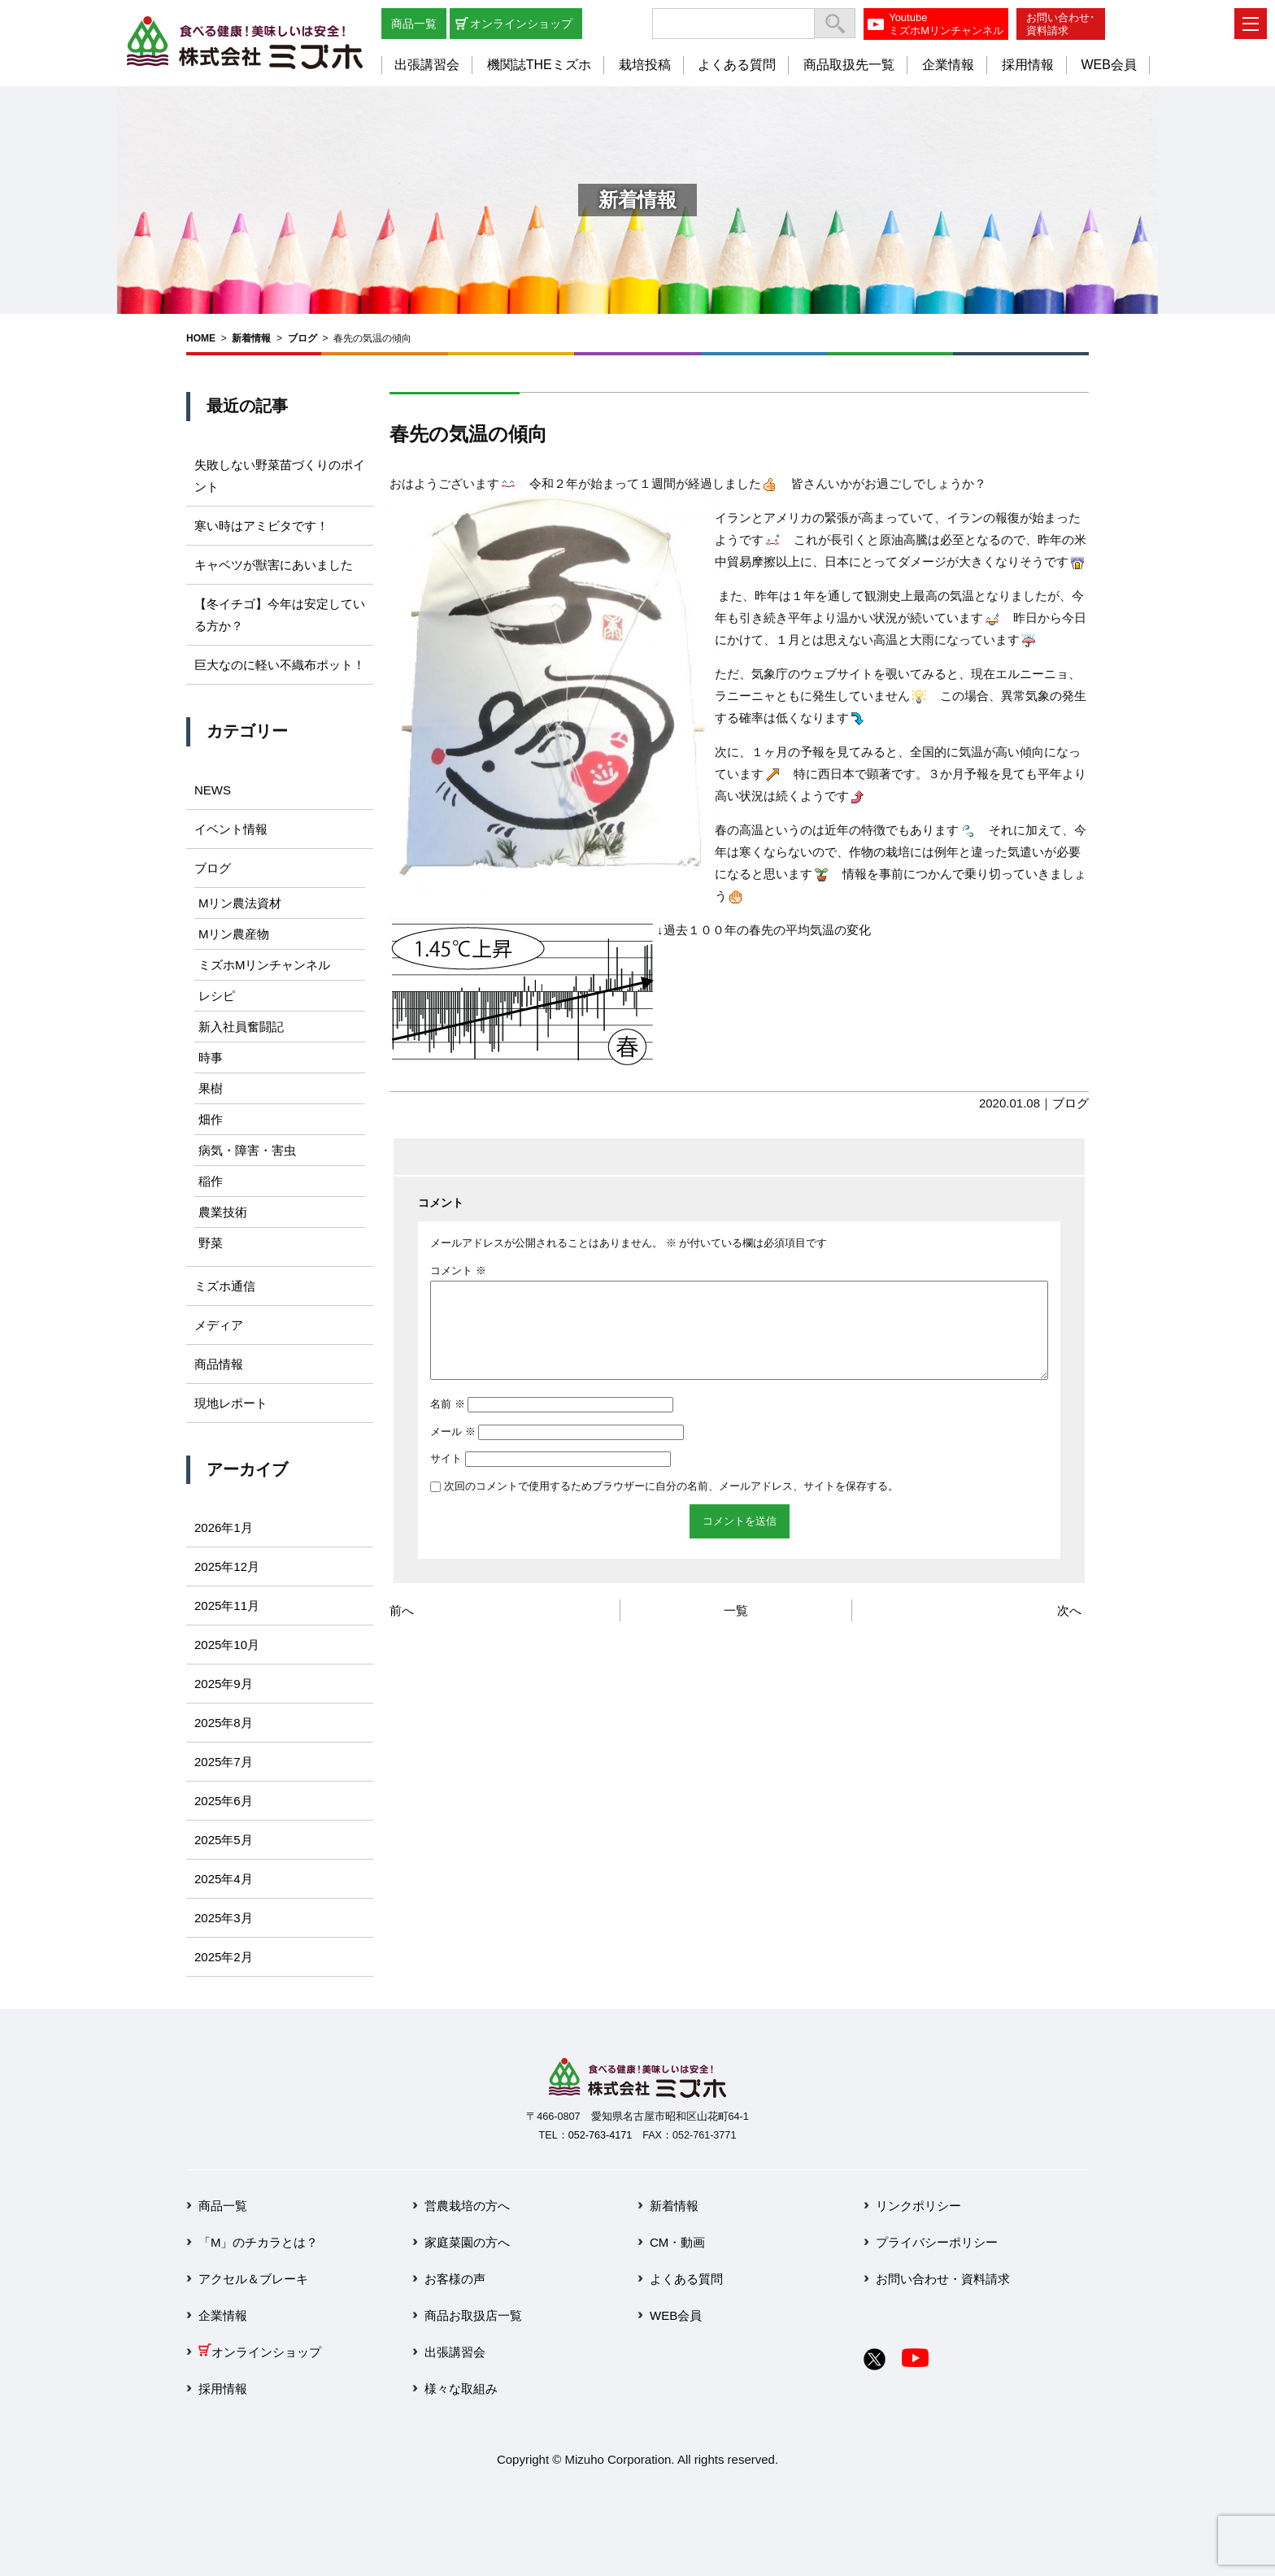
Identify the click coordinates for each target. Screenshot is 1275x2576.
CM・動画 (677, 2242)
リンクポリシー (918, 2206)
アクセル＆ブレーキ (253, 2279)
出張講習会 (426, 65)
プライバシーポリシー (937, 2242)
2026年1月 (223, 1527)
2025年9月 (223, 1683)
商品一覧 (414, 23)
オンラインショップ (521, 23)
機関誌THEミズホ (539, 65)
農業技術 (222, 1212)
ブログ (302, 338)
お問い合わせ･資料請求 (1060, 24)
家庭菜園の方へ (467, 2242)
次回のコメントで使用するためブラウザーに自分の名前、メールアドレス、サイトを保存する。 (671, 1505)
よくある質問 (737, 65)
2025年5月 (223, 1840)
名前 (447, 1423)
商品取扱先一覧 (848, 65)
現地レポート (231, 1403)
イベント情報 (231, 829)
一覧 (736, 1630)
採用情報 (1028, 65)
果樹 (210, 1088)
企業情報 (948, 65)
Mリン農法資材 (240, 903)
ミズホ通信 (224, 1286)
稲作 (210, 1181)
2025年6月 (223, 1801)
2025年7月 (223, 1762)
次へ (1069, 1630)
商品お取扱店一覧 (473, 2315)
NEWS (212, 790)
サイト (446, 1478)
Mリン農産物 (234, 934)
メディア (218, 1325)
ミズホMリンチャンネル (264, 965)
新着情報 (251, 338)
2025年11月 (226, 1605)
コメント (458, 1270)
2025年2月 (223, 1957)
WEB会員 (1108, 65)
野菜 (210, 1243)
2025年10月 (226, 1644)
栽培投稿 (645, 65)
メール (453, 1451)
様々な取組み (461, 2388)
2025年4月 (223, 1879)
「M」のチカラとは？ (258, 2242)
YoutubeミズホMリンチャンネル (946, 24)
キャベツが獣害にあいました (273, 565)
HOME (200, 338)
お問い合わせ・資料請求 (943, 2279)
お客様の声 (454, 2279)
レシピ (216, 996)
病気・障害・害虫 (247, 1150)
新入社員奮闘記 (241, 1026)
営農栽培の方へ (467, 2206)
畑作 (210, 1119)
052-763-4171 (600, 2135)
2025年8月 (223, 1723)
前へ (401, 1630)
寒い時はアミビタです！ (261, 526)
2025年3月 (223, 1918)
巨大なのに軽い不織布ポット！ (279, 665)
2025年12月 (226, 1566)
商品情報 (218, 1364)
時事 (210, 1057)
